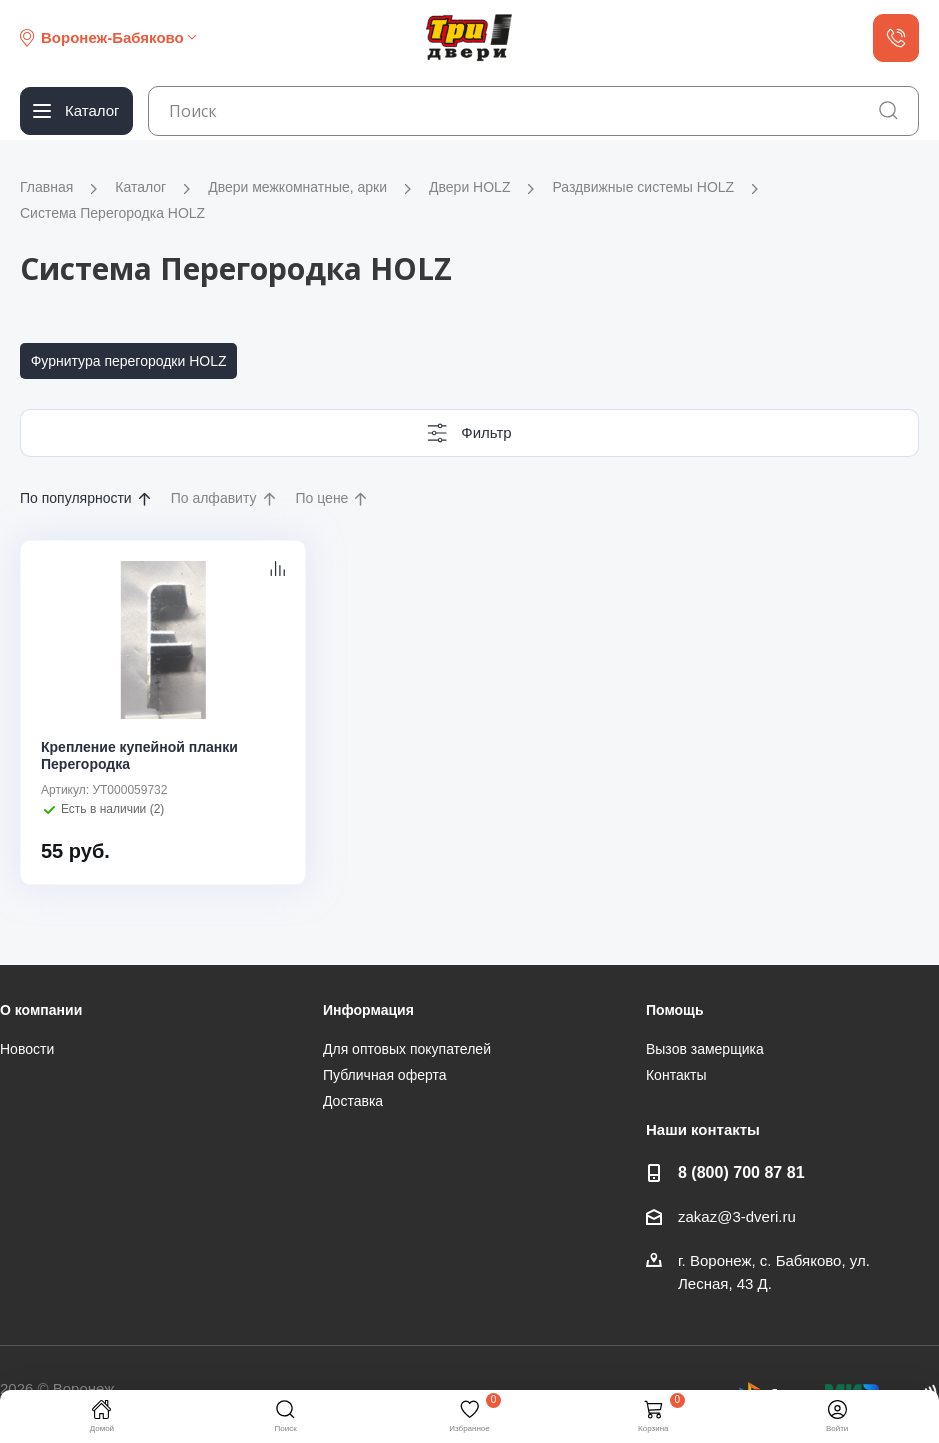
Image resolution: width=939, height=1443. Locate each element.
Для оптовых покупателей (407, 1049)
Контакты (676, 1075)
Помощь (675, 1010)
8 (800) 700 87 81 (741, 1172)
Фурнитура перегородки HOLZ (129, 361)
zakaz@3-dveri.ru (737, 1216)
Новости (27, 1049)
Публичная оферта (385, 1075)
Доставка (353, 1101)
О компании (41, 1010)
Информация (368, 1010)
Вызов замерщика (705, 1049)
